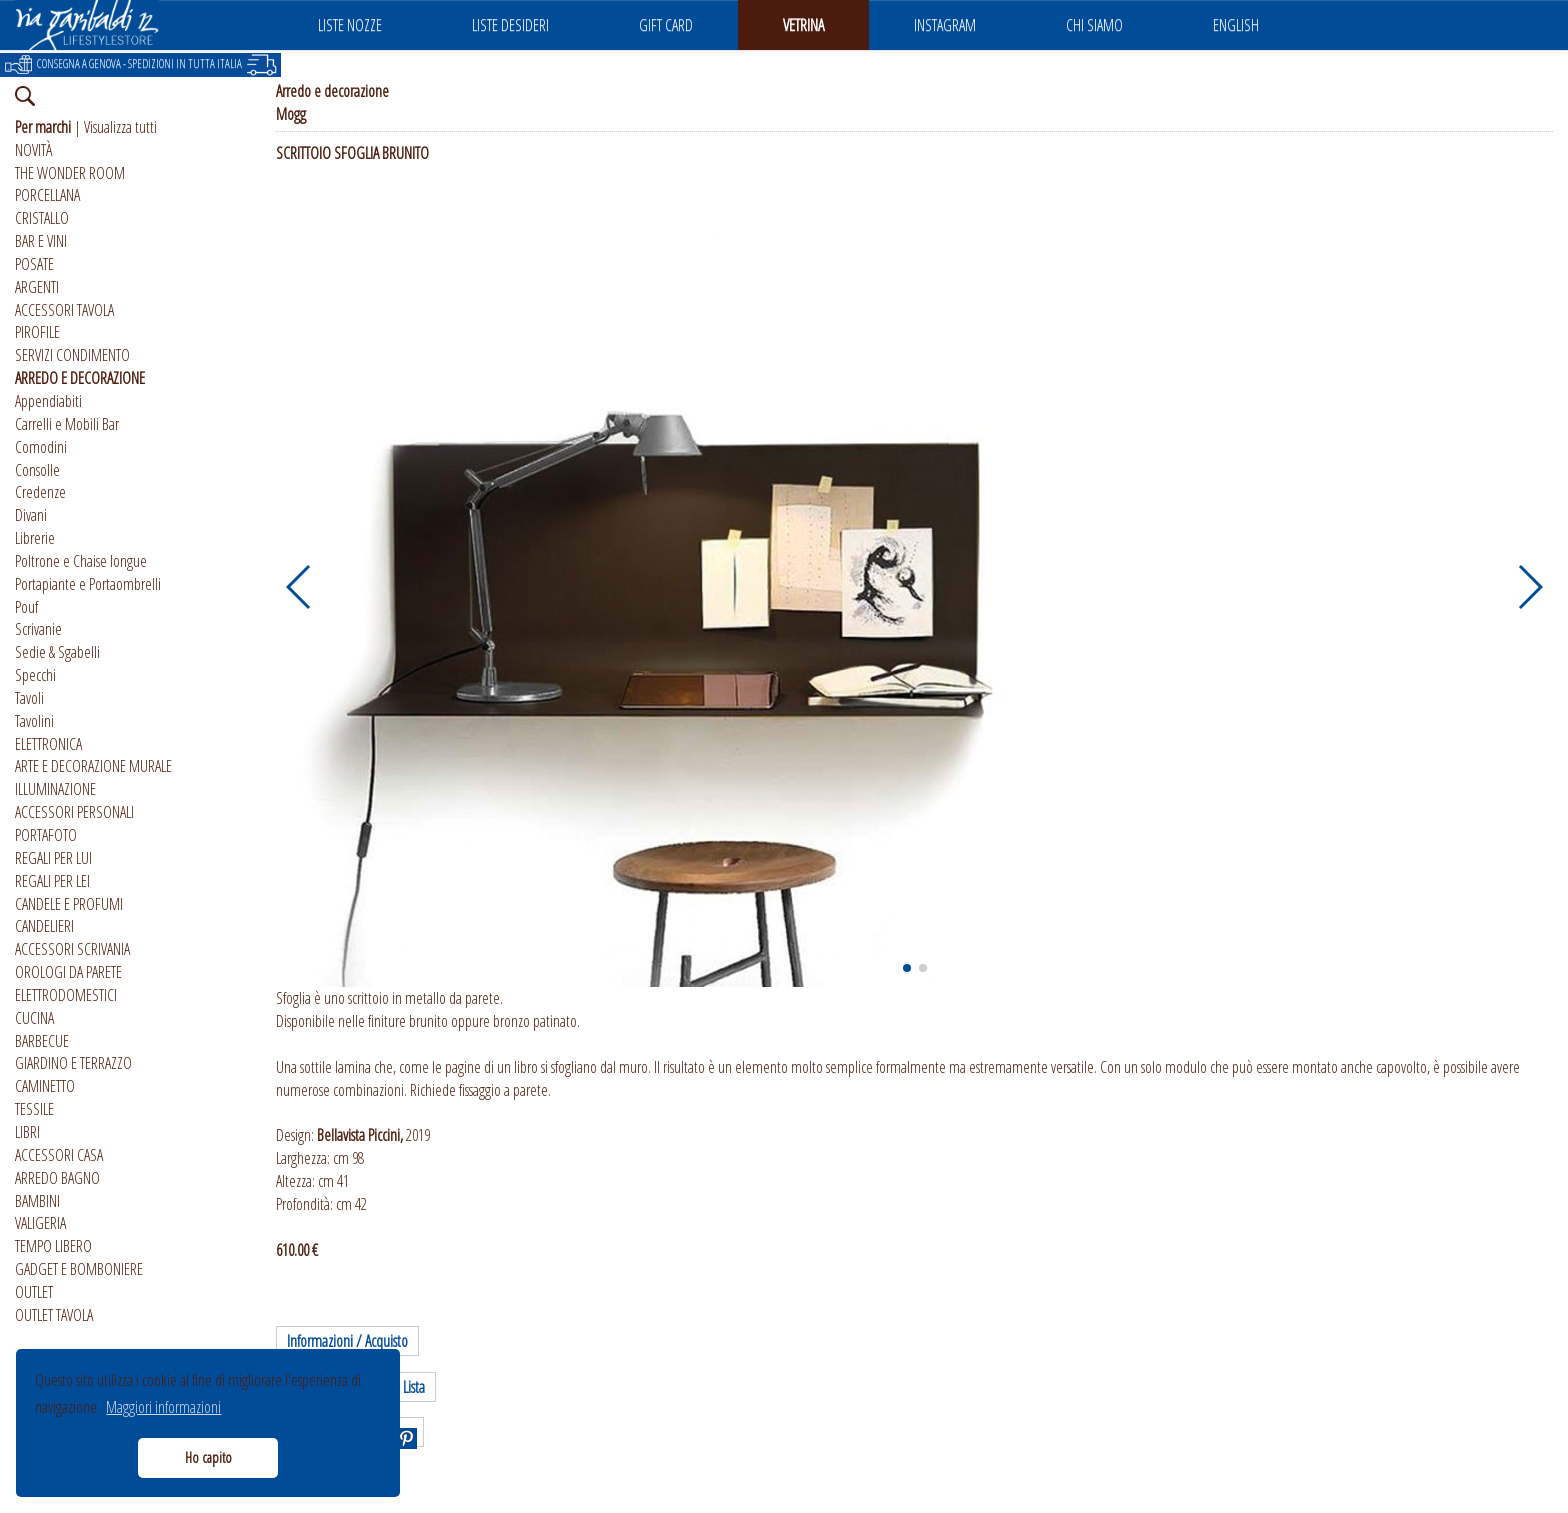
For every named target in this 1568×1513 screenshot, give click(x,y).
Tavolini (34, 721)
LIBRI (27, 1132)
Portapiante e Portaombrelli (88, 584)
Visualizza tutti (120, 127)
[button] (299, 587)
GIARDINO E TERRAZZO (73, 1063)
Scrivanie (38, 629)
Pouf (26, 607)
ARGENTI (37, 287)
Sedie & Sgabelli (57, 652)
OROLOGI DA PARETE (68, 972)
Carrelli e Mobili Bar (67, 424)
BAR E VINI (41, 241)
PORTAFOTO (46, 835)
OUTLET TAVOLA (54, 1315)
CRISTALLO (42, 218)
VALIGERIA (40, 1223)
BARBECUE (42, 1041)
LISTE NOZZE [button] (350, 25)
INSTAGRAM (945, 25)
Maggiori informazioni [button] (163, 1407)
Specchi (35, 675)
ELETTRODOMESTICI (66, 995)
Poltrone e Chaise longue (81, 561)
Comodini (41, 447)
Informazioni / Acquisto (347, 1341)
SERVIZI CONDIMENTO (72, 355)
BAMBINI (37, 1201)
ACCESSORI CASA (59, 1155)
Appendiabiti (48, 401)
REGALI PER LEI (52, 881)
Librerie (35, 538)
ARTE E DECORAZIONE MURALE (93, 766)
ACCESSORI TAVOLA (64, 310)
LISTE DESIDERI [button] (510, 25)
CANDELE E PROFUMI (69, 904)
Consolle (37, 470)
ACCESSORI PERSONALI (74, 812)
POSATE (34, 264)
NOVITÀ (33, 150)
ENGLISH (1236, 25)
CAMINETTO (45, 1086)
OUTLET (34, 1292)
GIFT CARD (666, 25)
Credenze (40, 492)
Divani (31, 515)
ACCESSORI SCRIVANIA (72, 949)
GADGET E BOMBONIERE (79, 1269)
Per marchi (43, 127)
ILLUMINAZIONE (55, 789)
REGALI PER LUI (53, 858)
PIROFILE (37, 332)
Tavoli (29, 698)
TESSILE (34, 1109)
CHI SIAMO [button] (1094, 25)
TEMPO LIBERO (53, 1246)
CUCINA (34, 1018)
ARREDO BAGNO (57, 1178)
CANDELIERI (44, 926)
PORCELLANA (47, 195)
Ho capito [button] (208, 1457)
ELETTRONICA (48, 744)
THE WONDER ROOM (70, 173)
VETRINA (803, 25)
